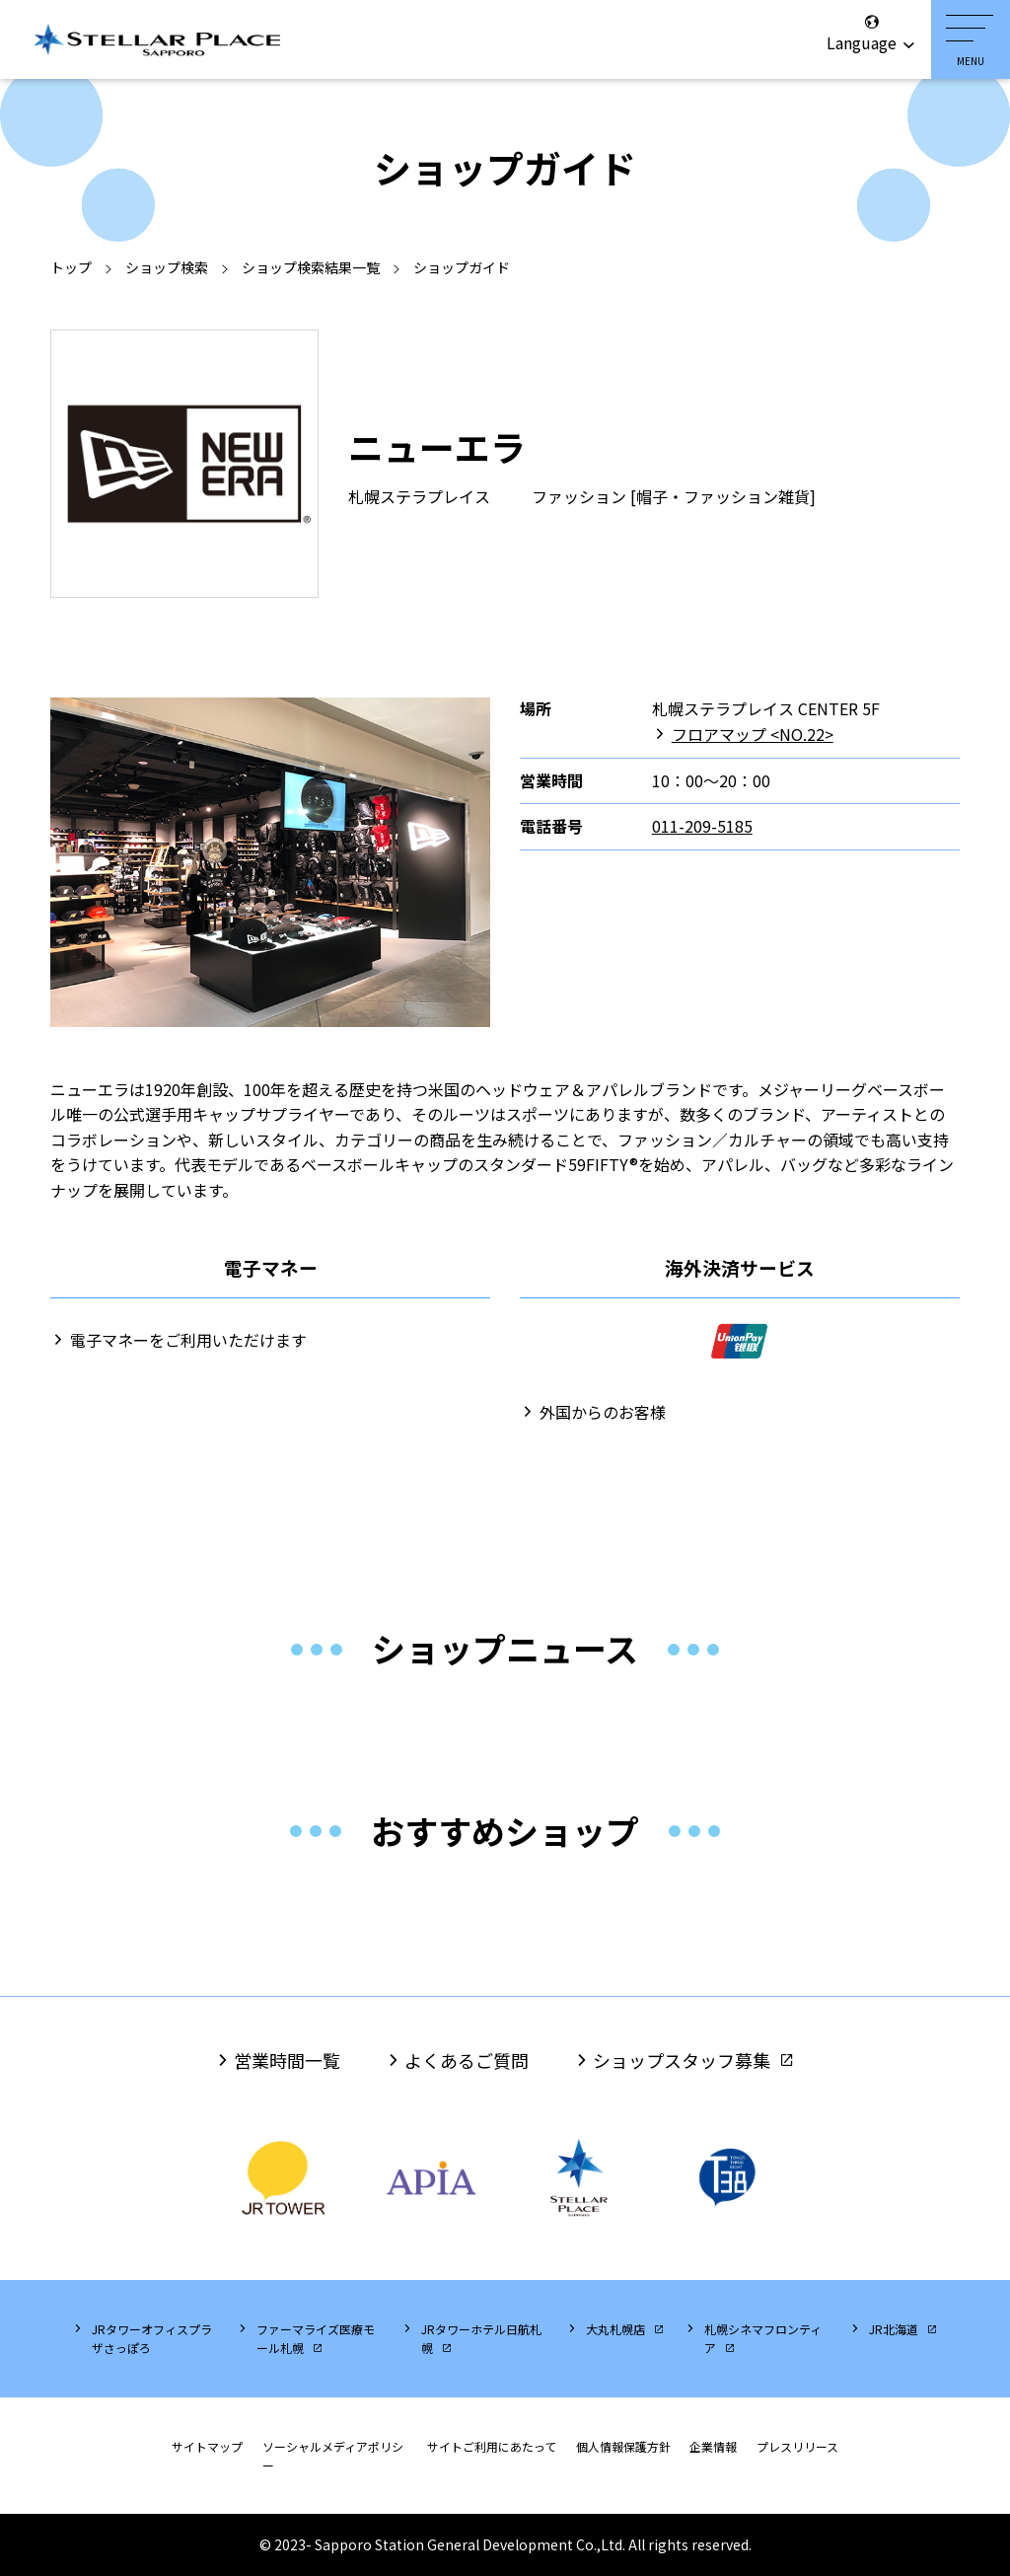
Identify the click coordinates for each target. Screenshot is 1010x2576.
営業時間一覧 (287, 2060)
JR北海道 (893, 2328)
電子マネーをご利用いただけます (188, 1340)
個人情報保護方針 (623, 2446)
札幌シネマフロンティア (763, 2338)
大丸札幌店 (615, 2328)
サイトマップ (207, 2446)
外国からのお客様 (603, 1412)
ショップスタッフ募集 (681, 2060)
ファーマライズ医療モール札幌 (315, 2338)
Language (871, 33)
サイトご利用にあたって (491, 2446)
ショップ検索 (166, 267)
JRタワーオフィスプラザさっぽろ (152, 2338)
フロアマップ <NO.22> (752, 734)
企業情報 (713, 2446)
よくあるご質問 (466, 2060)
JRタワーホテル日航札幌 (481, 2338)
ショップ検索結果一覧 (311, 267)
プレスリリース (797, 2446)
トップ (71, 267)
